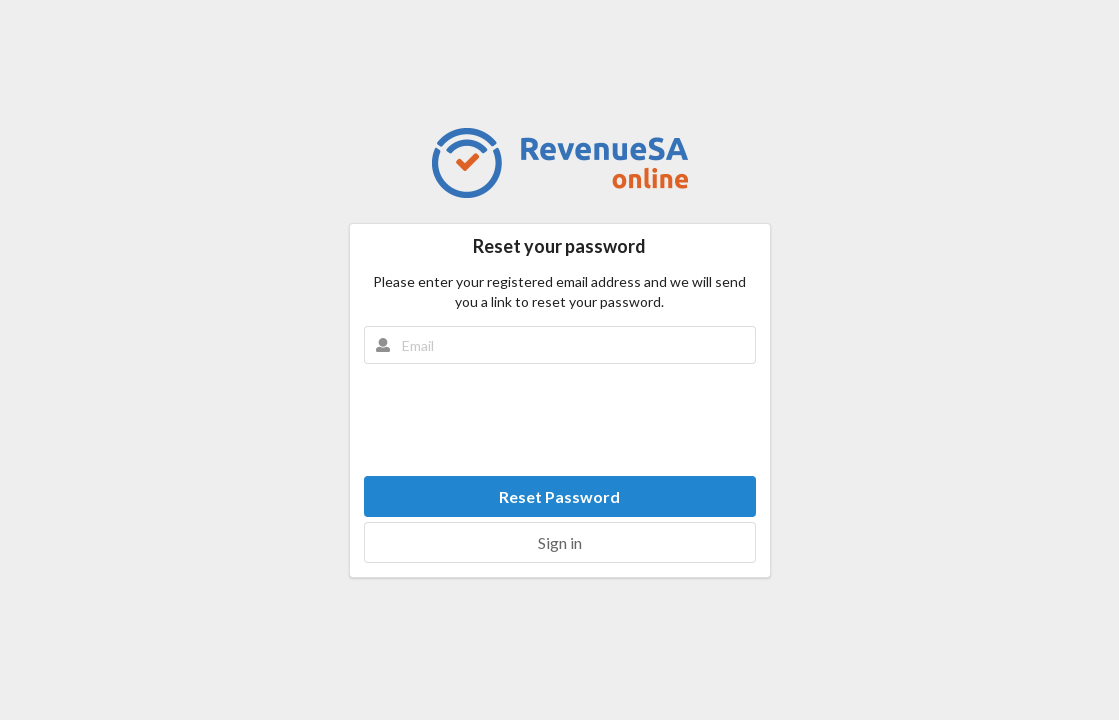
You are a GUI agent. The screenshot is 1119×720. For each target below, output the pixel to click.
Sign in (560, 542)
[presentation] (560, 420)
